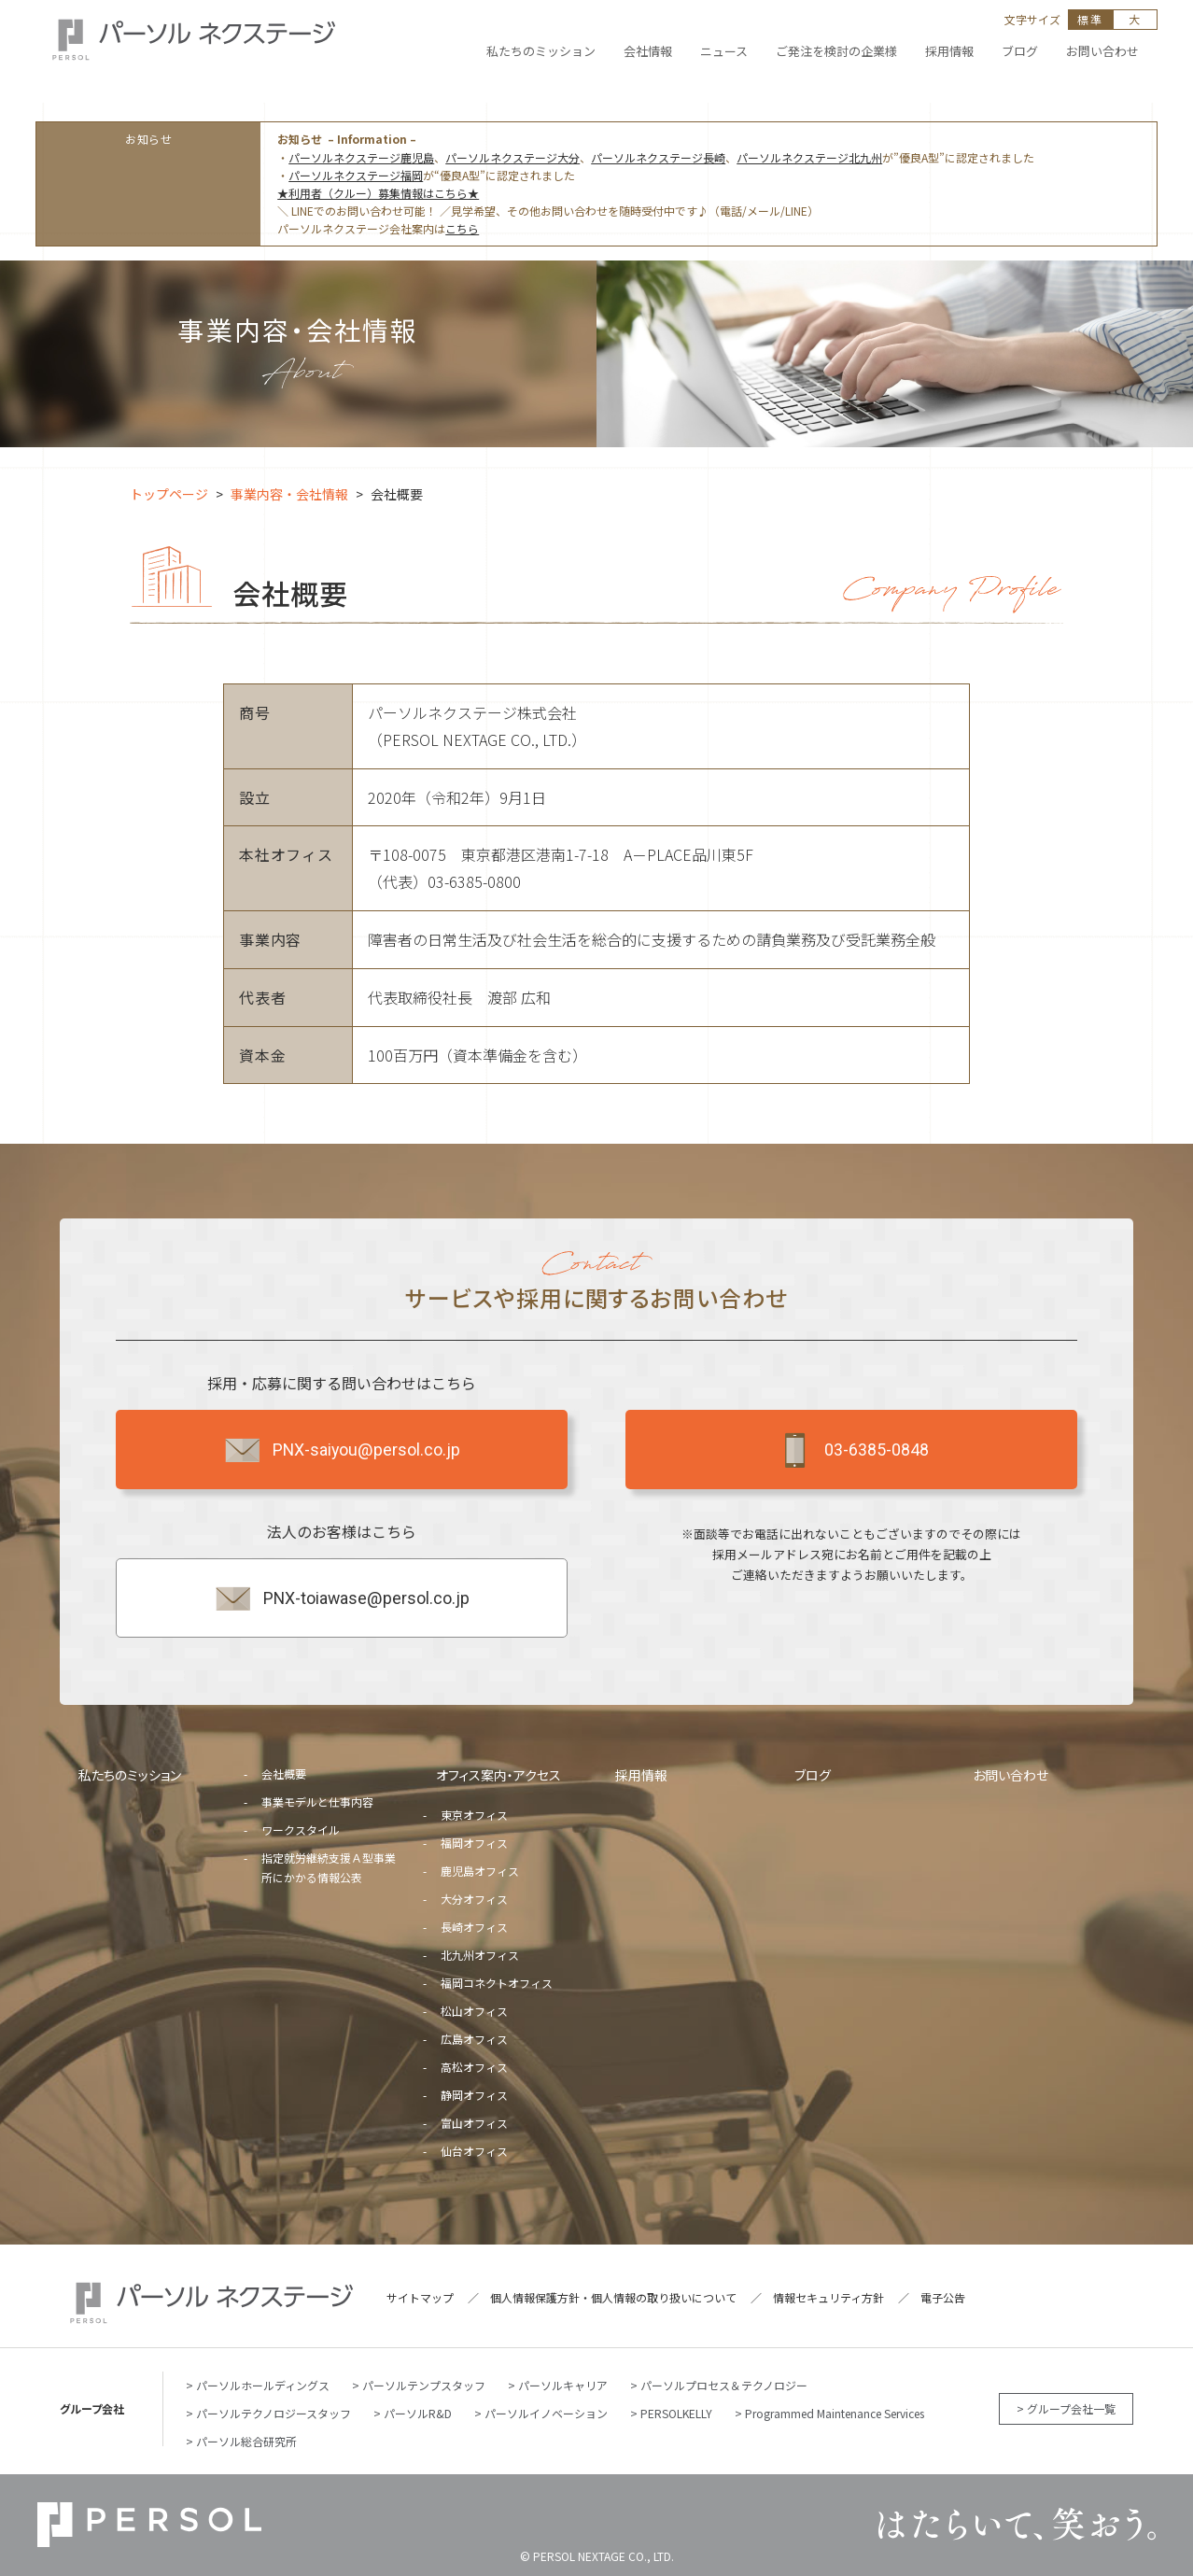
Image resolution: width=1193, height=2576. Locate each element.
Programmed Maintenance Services (834, 2413)
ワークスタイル (300, 1829)
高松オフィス (474, 2067)
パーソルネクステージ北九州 (809, 157)
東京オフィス (474, 1815)
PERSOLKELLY (676, 2413)
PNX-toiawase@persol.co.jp (341, 1598)
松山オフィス (474, 2011)
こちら (462, 228)
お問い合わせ (1010, 1775)
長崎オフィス (474, 1927)
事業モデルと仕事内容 (317, 1801)
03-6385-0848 (851, 1450)
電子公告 (942, 2297)
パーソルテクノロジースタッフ (273, 2413)
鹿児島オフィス (480, 1871)
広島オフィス (474, 2039)
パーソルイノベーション (546, 2413)
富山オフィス (474, 2123)
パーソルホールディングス (263, 2385)
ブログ (812, 1775)
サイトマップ (420, 2297)
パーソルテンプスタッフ (423, 2385)
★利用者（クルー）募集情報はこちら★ (378, 193)
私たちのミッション (129, 1775)
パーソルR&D (418, 2413)
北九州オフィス (480, 1955)
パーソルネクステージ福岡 (355, 175)
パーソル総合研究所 (246, 2441)
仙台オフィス (474, 2151)
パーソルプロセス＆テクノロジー (723, 2385)
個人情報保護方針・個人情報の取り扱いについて (613, 2297)
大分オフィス (474, 1899)
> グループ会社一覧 (1066, 2408)
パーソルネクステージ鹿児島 (361, 157)
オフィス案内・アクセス (498, 1775)
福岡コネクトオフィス (497, 1983)
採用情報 (641, 1775)
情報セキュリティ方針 (828, 2297)
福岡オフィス (474, 1843)
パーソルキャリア (563, 2385)
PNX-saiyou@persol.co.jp (341, 1450)
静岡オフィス (474, 2095)
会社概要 (283, 1773)
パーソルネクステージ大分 (512, 157)
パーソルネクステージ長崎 (658, 157)
